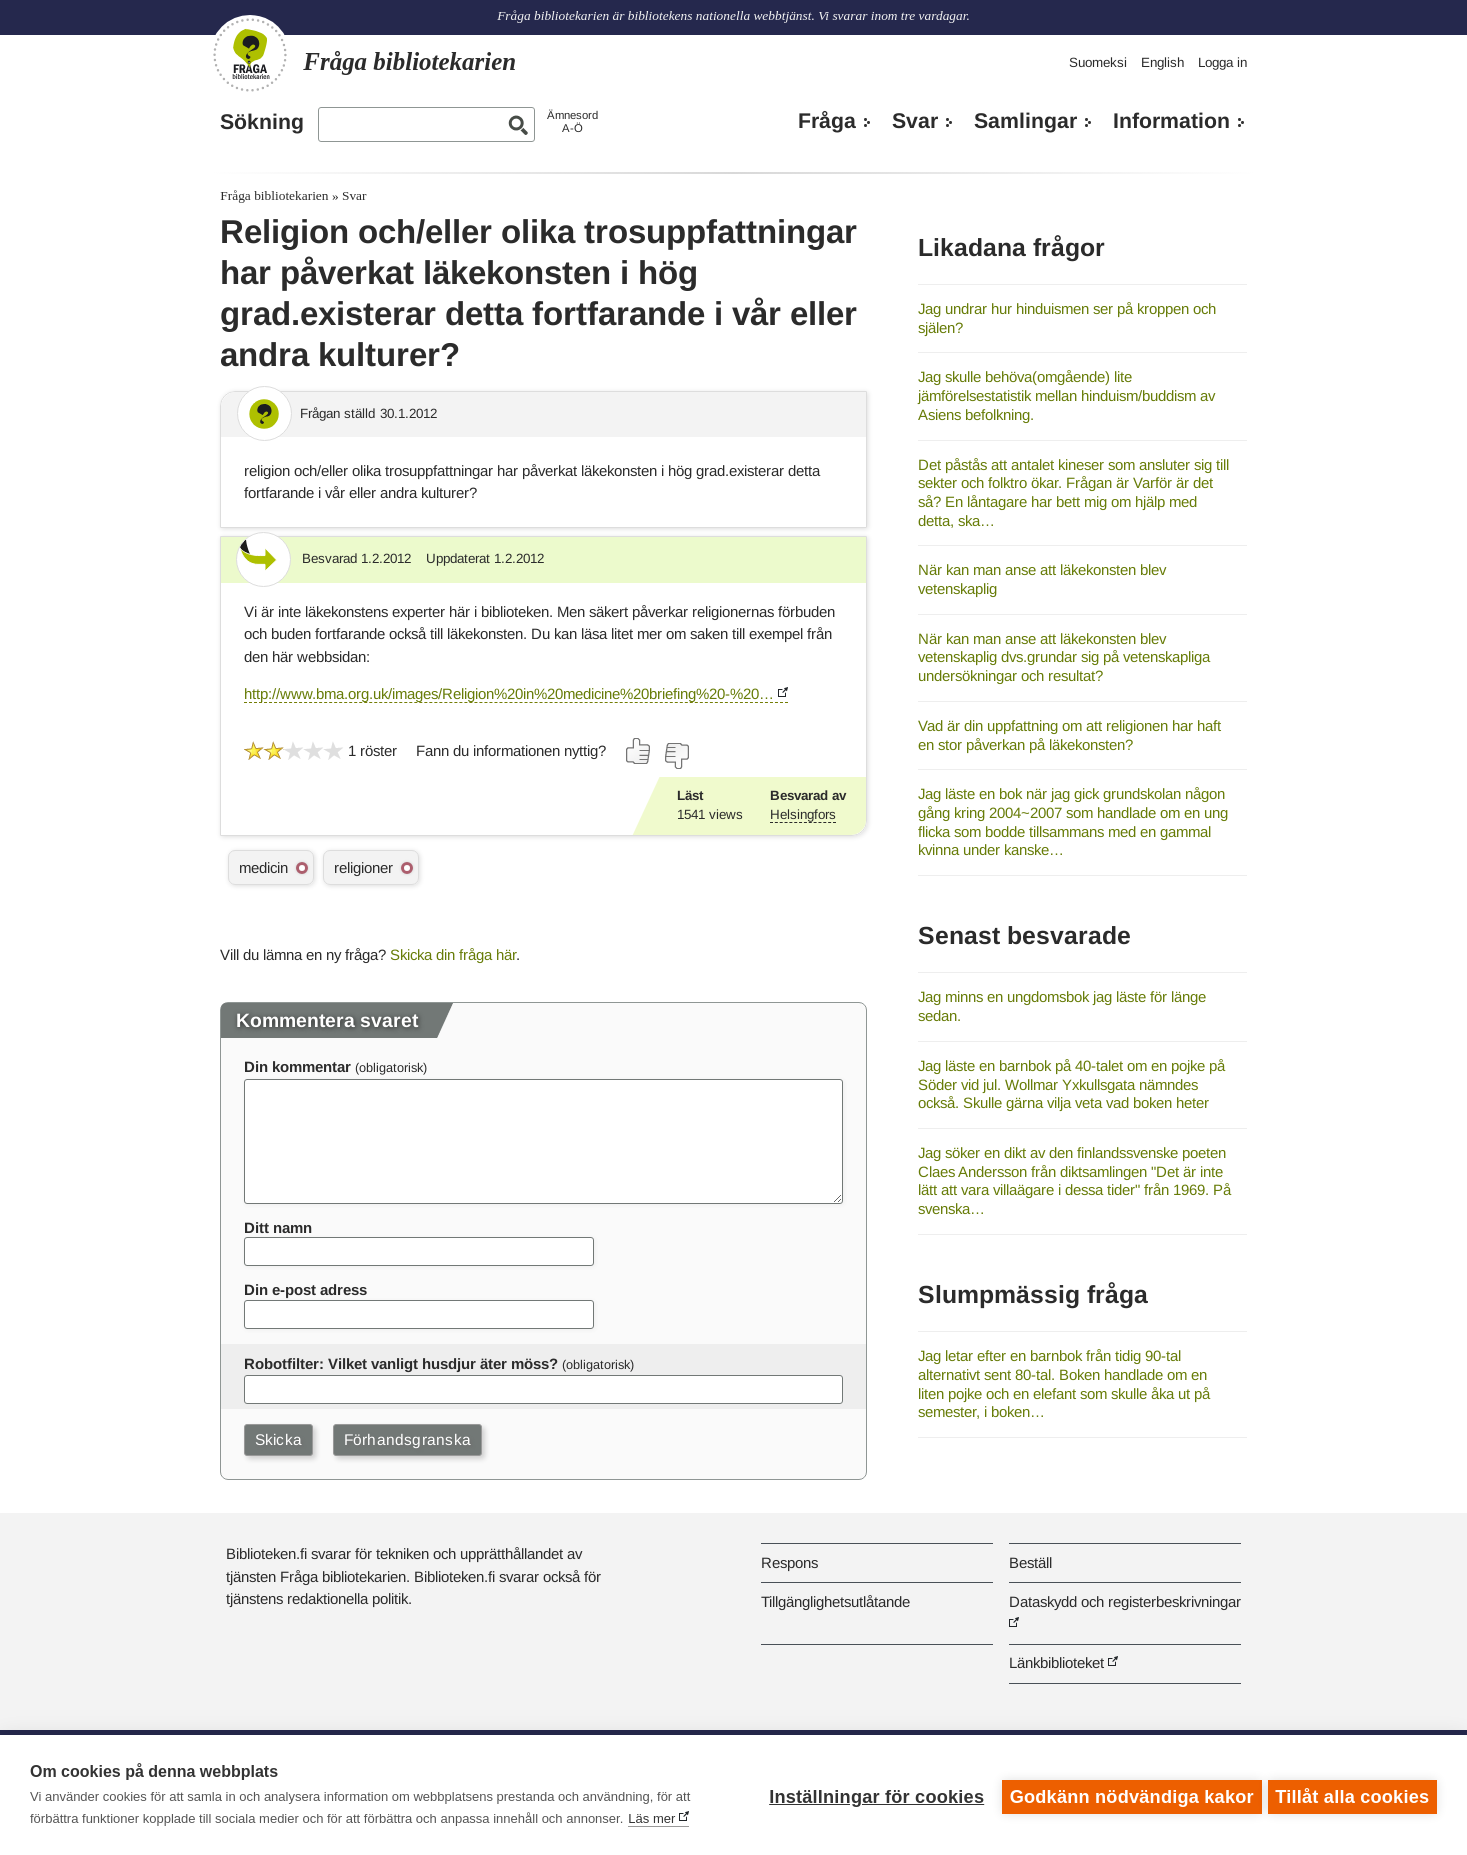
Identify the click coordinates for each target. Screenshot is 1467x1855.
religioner (363, 867)
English (1162, 62)
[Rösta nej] (676, 756)
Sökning (262, 122)
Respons (789, 1562)
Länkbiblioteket (1056, 1662)
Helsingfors (803, 814)
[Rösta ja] (639, 751)
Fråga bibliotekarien (274, 195)
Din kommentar (297, 1066)
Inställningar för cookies (872, 1795)
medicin (263, 867)
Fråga (827, 121)
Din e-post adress (305, 1289)
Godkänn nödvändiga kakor (1128, 1795)
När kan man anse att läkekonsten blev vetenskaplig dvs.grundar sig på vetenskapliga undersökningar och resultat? (1064, 657)
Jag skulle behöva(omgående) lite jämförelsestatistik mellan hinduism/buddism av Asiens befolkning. (1066, 395)
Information (1171, 121)
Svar (915, 121)
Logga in (1222, 62)
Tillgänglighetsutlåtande (835, 1601)
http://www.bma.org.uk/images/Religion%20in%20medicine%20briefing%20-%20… (509, 693)
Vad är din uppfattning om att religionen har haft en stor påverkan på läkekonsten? (1069, 735)
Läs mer (651, 1818)
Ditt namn (278, 1227)
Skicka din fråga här (453, 954)
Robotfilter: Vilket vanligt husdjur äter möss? (401, 1363)
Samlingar (1025, 121)
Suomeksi (1098, 62)
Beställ (1030, 1562)
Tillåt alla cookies (1352, 1795)
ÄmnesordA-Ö (572, 121)
